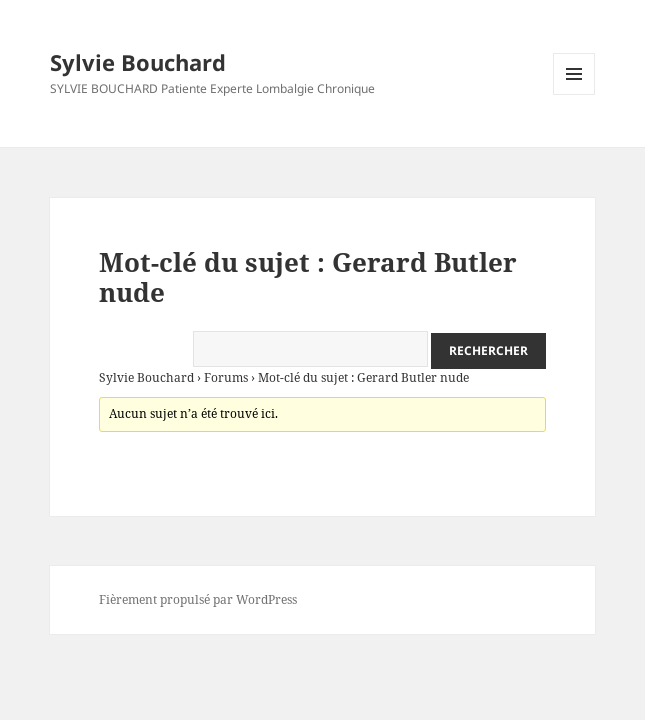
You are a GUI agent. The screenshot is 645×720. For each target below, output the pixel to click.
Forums (226, 377)
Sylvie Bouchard (138, 62)
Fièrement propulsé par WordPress (198, 599)
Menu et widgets (574, 94)
